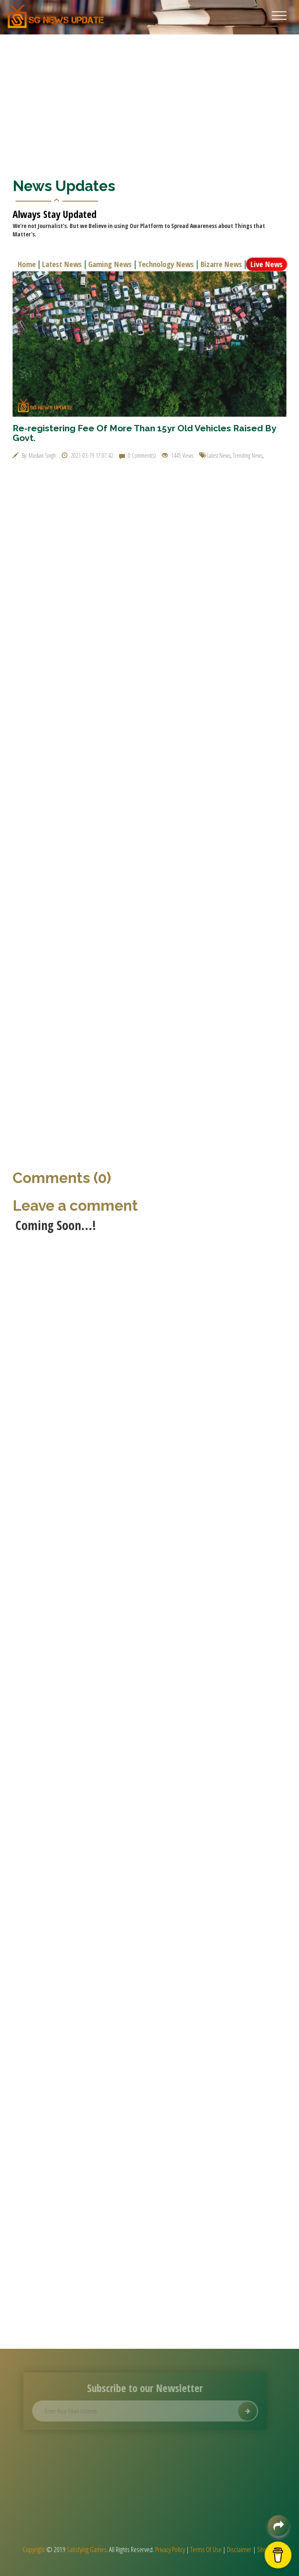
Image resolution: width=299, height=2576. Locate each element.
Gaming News (111, 264)
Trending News (248, 455)
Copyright (34, 2549)
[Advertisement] (149, 97)
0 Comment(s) (137, 455)
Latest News (63, 264)
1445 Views (177, 455)
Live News (268, 264)
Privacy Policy (170, 2549)
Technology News (167, 264)
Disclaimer (239, 2549)
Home (28, 264)
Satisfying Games (87, 2549)
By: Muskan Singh (34, 455)
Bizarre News (222, 264)
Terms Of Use (205, 2549)
